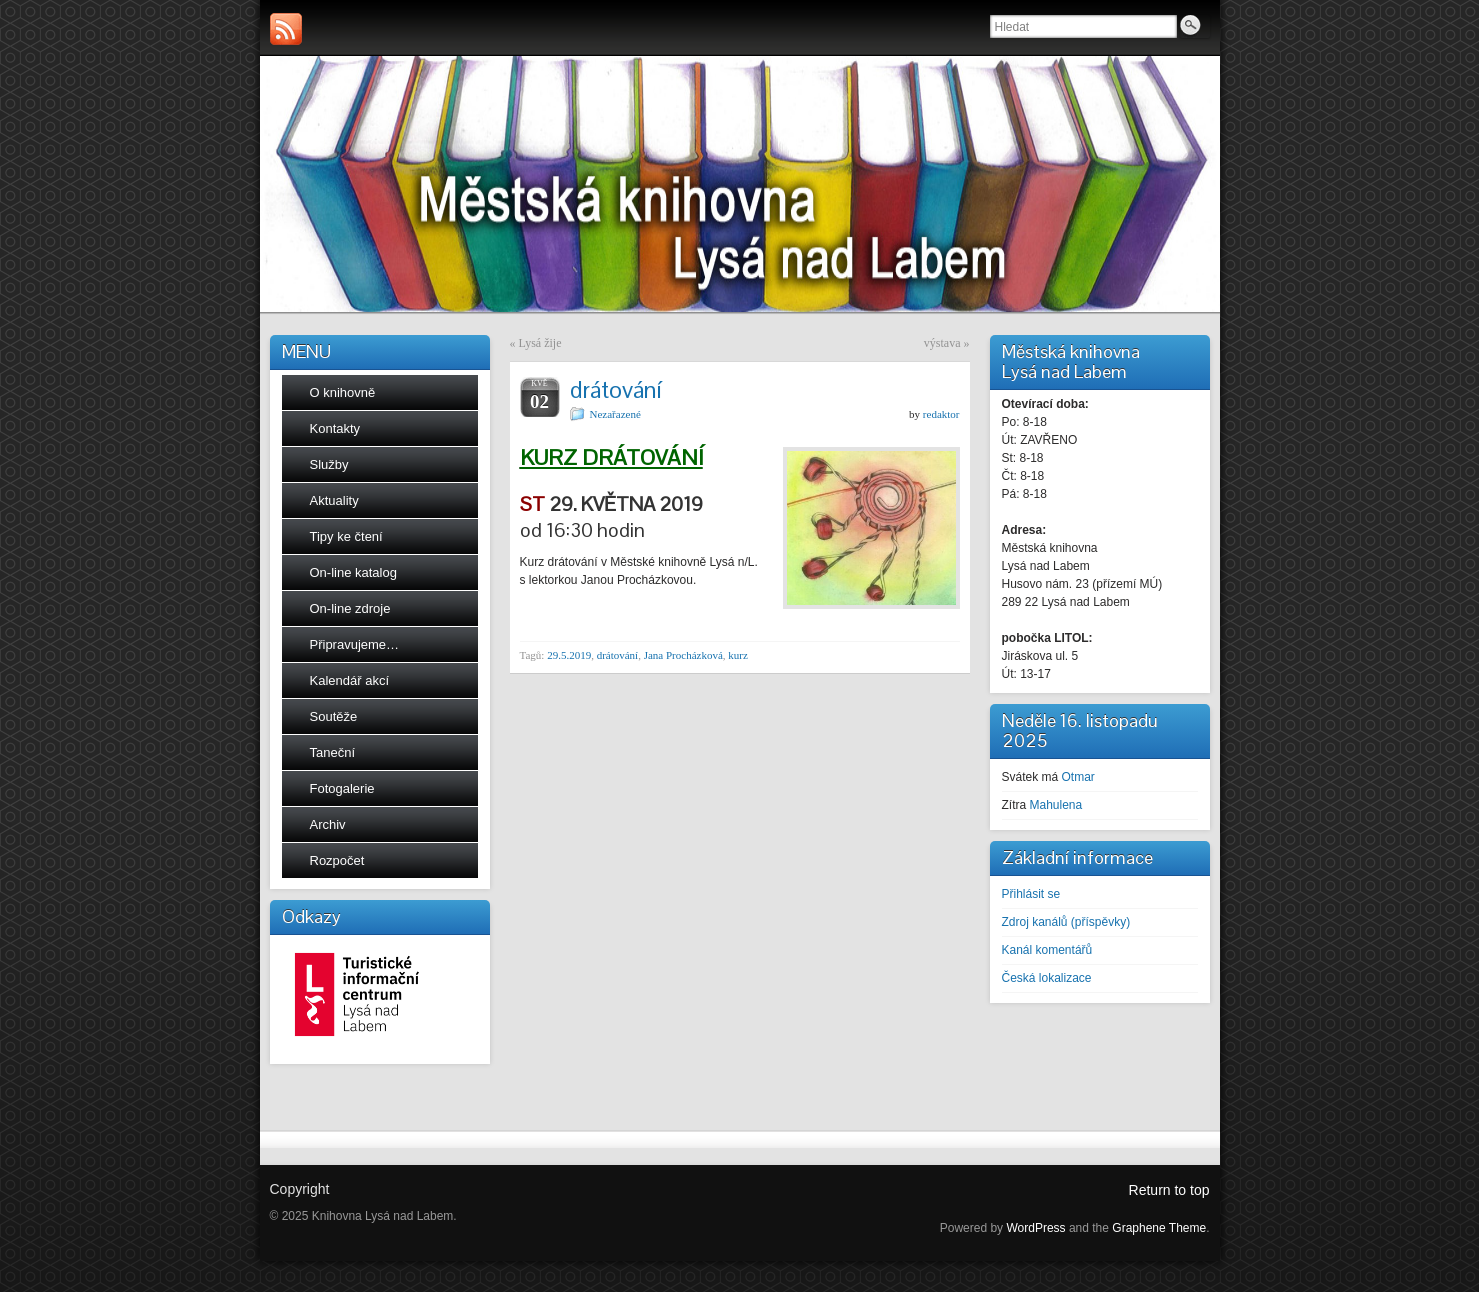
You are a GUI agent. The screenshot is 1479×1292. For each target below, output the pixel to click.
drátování (618, 655)
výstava (942, 343)
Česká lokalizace (1047, 978)
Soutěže (334, 716)
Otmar (1078, 777)
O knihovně (343, 392)
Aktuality (334, 500)
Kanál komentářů (1047, 950)
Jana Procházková (683, 655)
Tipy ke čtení (346, 536)
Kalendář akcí (350, 680)
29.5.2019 (569, 655)
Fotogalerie (342, 788)
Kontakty (335, 428)
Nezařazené (615, 414)
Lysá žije (540, 343)
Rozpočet (337, 860)
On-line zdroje (350, 608)
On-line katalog (353, 572)
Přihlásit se (1031, 894)
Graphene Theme (1159, 1228)
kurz (738, 655)
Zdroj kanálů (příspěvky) (1066, 922)
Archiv (328, 824)
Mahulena (1056, 805)
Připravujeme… (355, 644)
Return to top (1169, 1190)
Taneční (333, 752)
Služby (329, 464)
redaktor (941, 414)
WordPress (1035, 1228)
